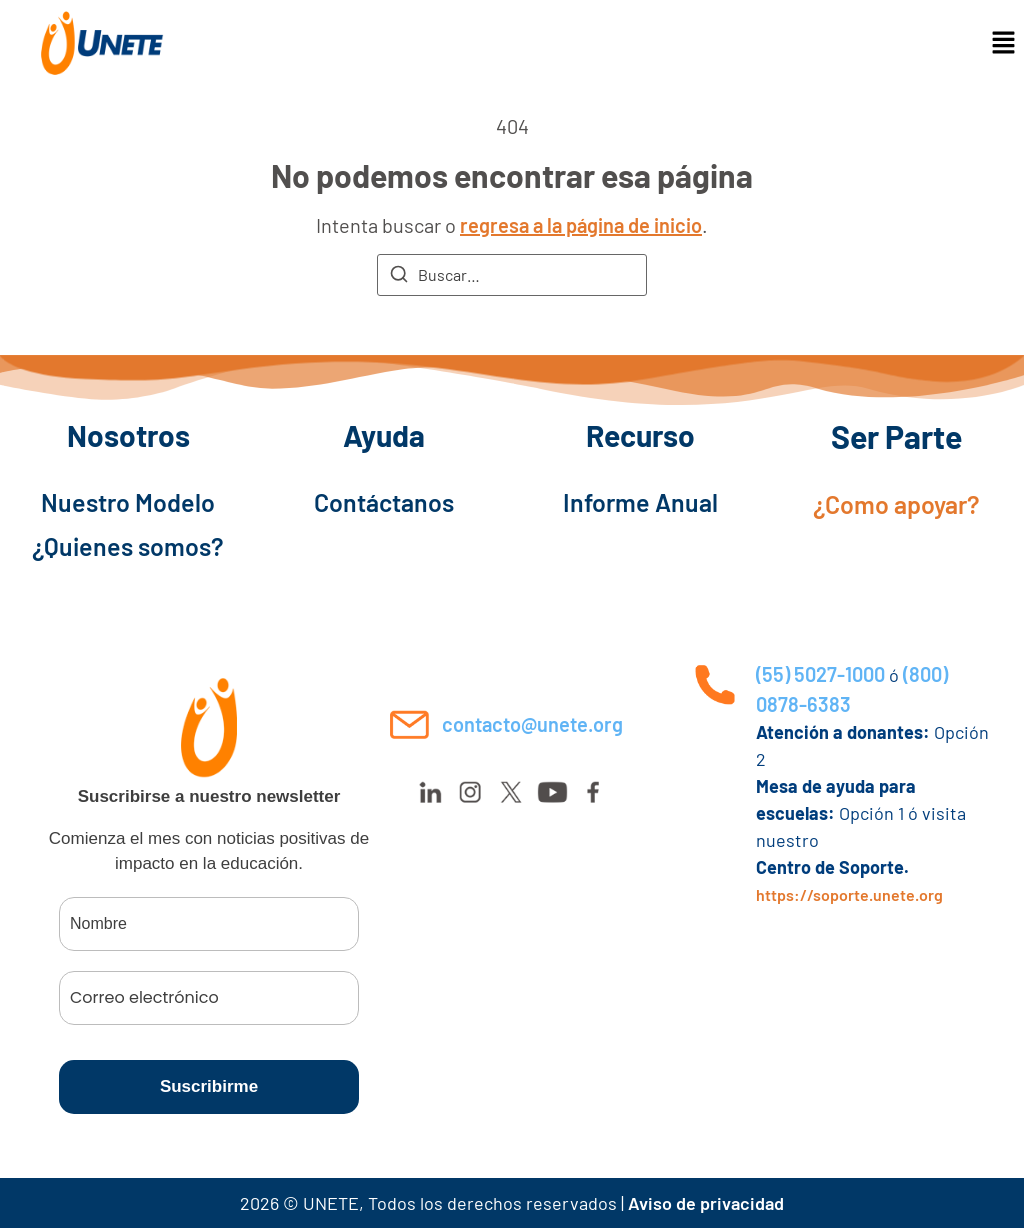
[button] (1004, 43)
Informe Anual (640, 502)
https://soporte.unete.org (849, 894)
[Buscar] (399, 277)
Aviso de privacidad (706, 1203)
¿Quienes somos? (128, 546)
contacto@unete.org (532, 724)
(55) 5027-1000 (820, 674)
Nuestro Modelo (128, 502)
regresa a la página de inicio (581, 225)
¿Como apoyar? (896, 504)
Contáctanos (384, 502)
